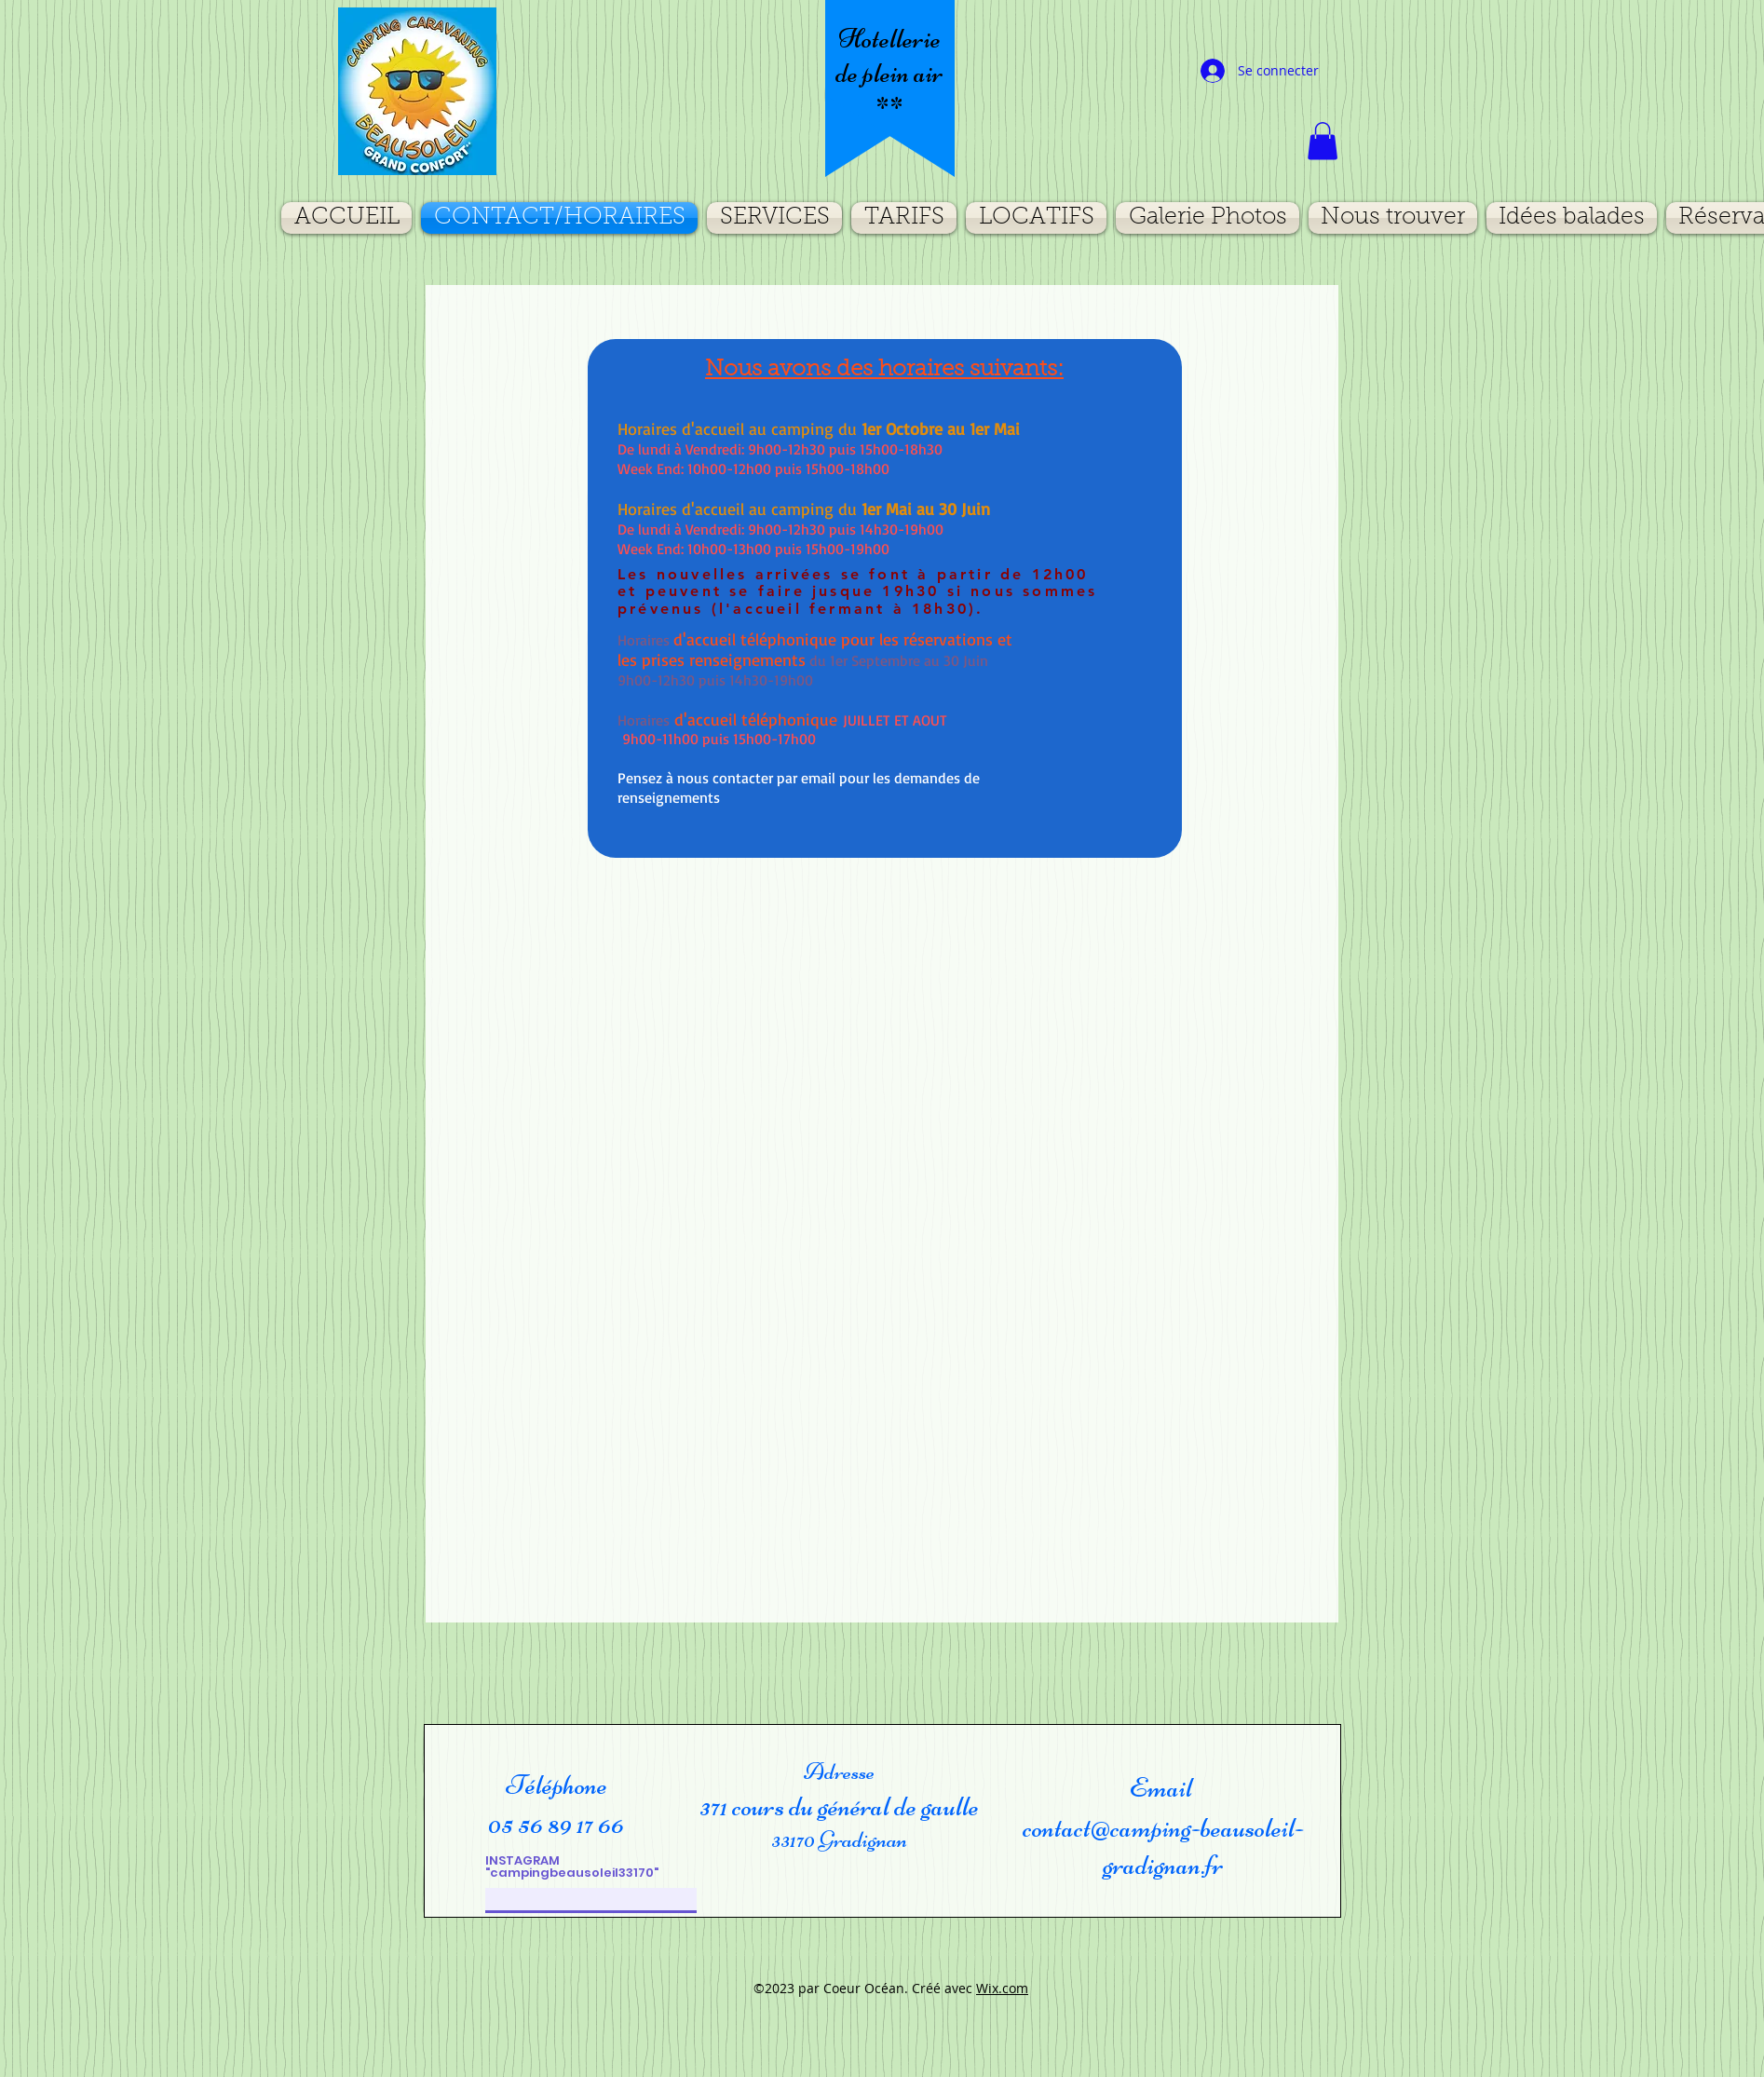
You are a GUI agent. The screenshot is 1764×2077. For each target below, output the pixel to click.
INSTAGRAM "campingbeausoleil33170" (571, 1866)
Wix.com (1002, 1988)
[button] (1322, 141)
